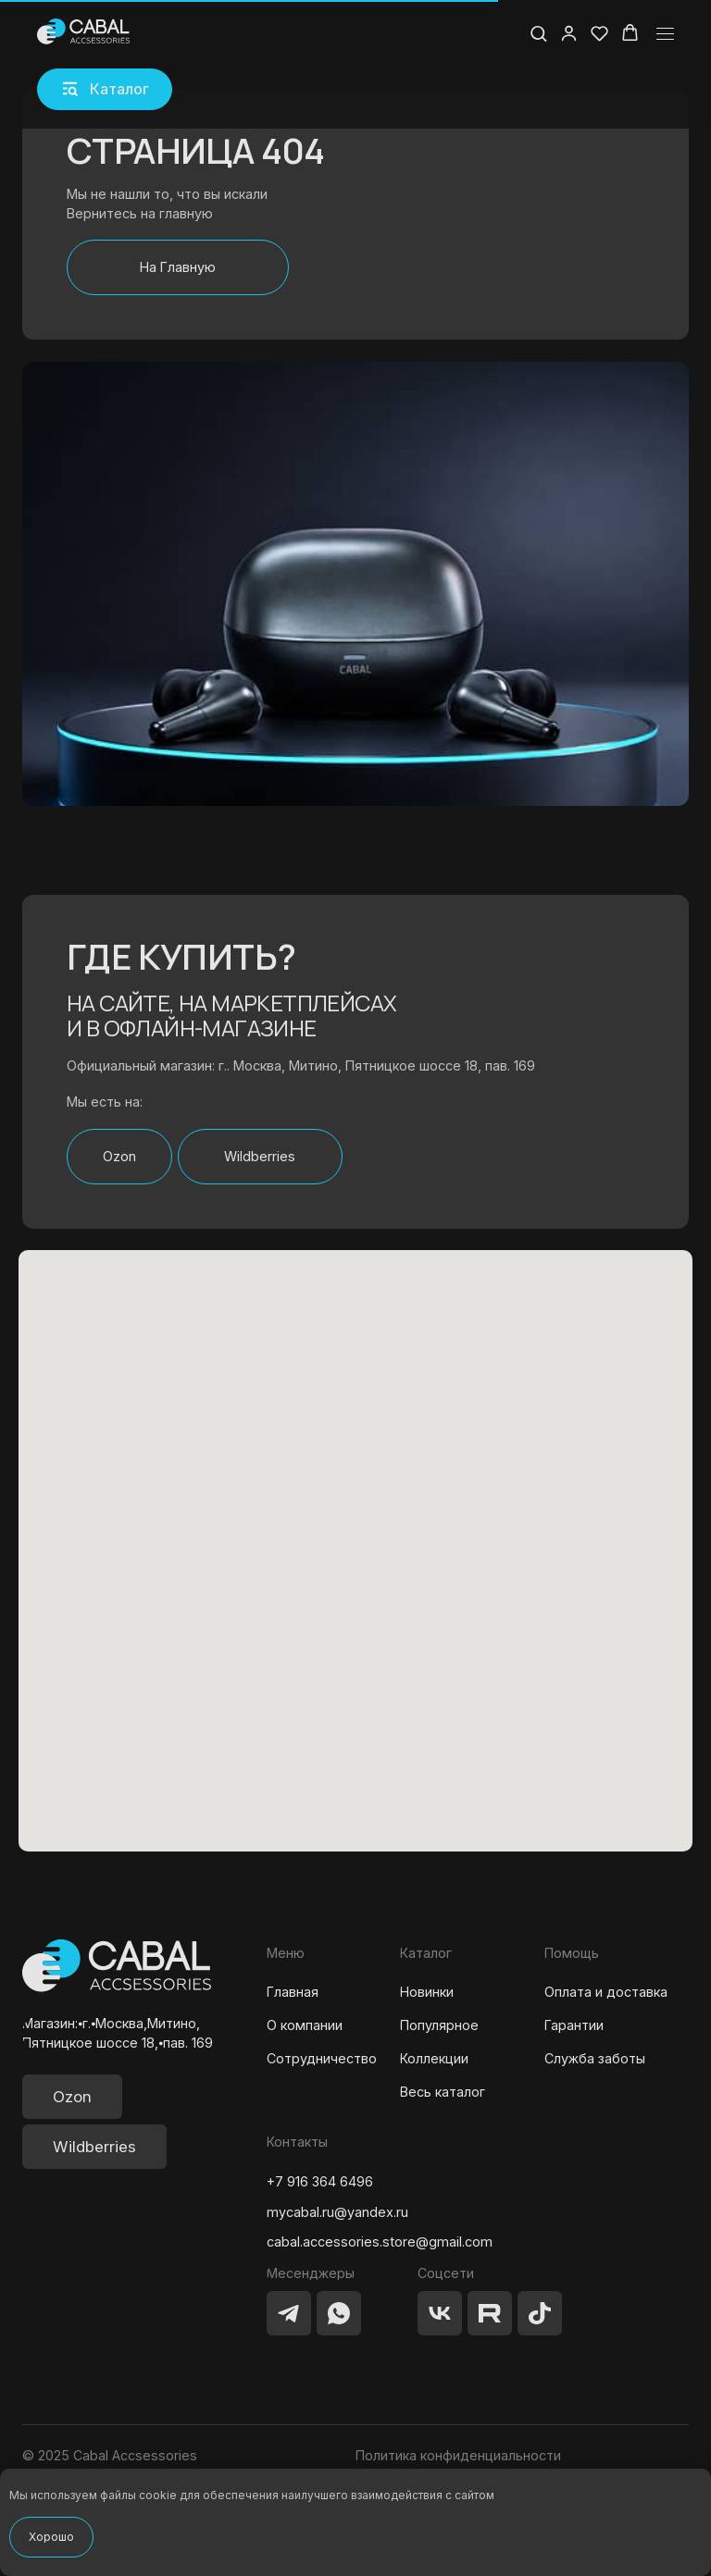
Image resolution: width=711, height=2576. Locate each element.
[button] (104, 89)
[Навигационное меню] (665, 34)
